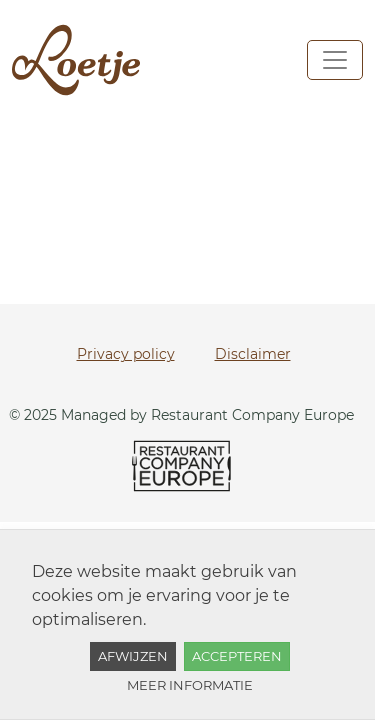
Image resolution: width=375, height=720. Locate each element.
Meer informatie (190, 685)
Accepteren (237, 656)
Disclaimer (253, 354)
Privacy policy (126, 354)
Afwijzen (133, 656)
